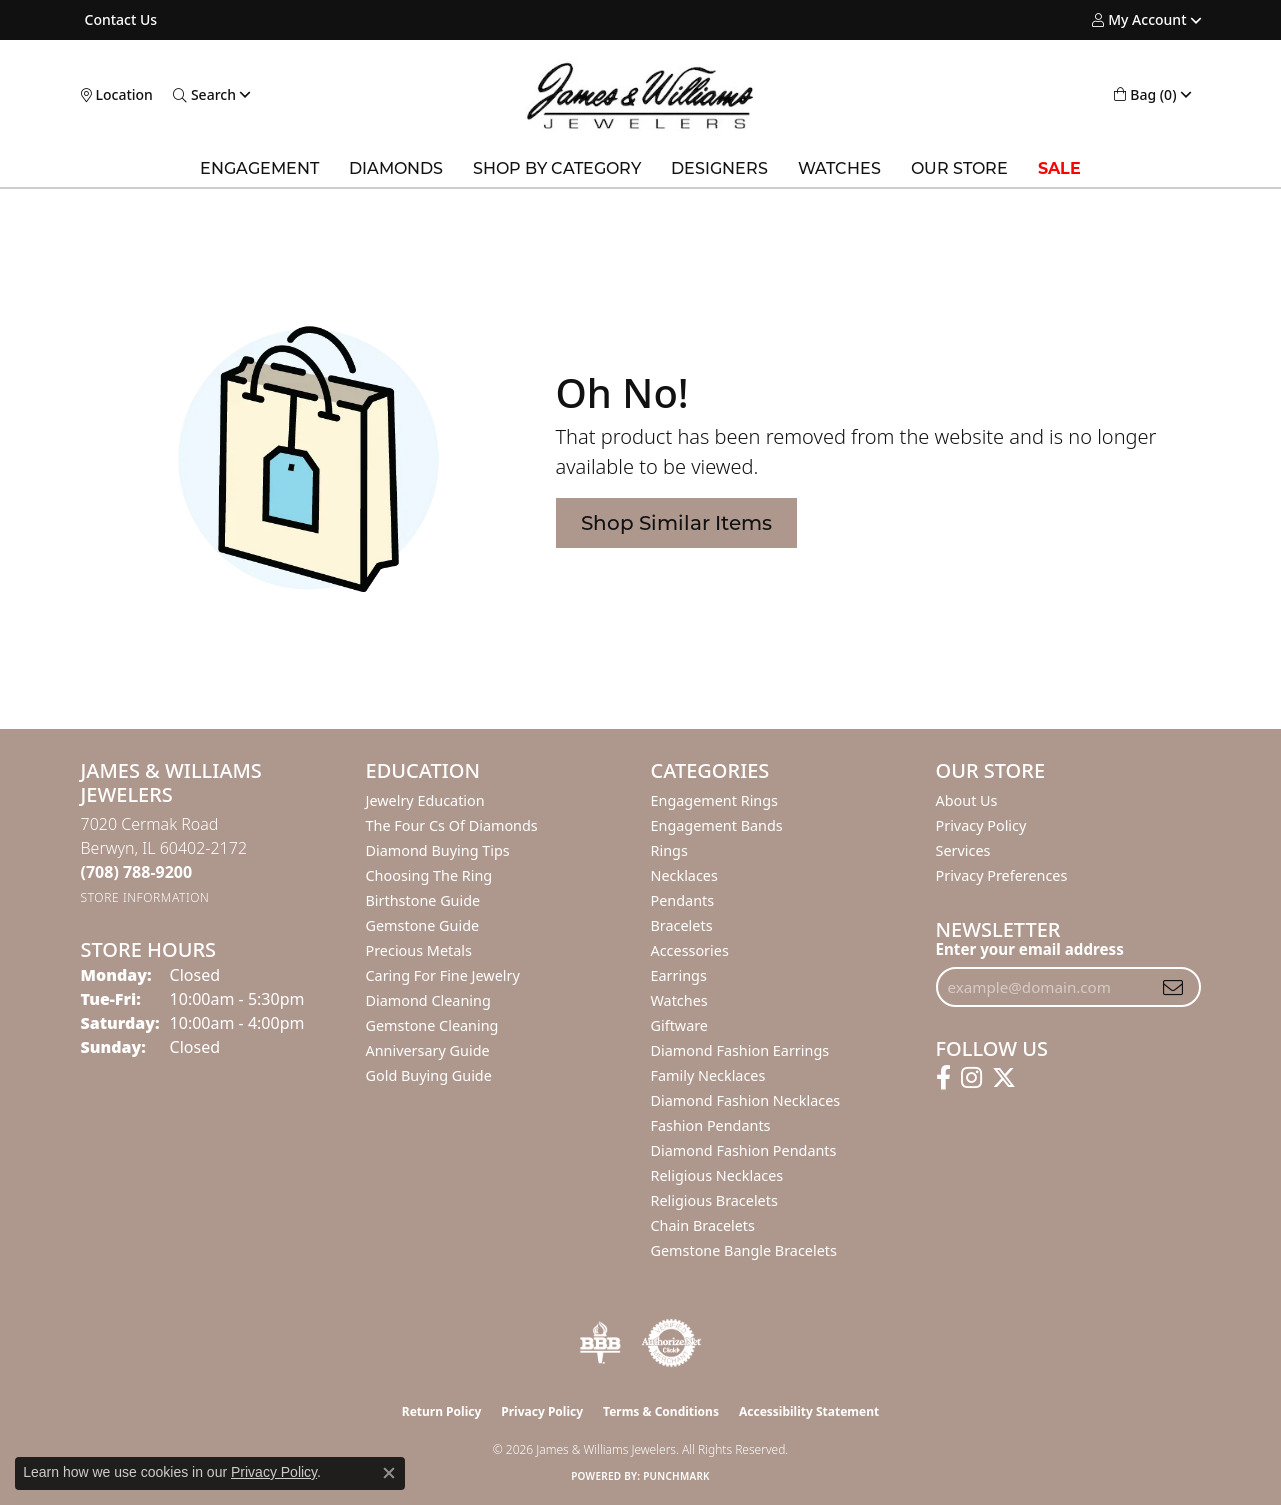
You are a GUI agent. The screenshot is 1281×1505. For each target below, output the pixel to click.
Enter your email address (1030, 949)
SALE (1059, 168)
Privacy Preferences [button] (1002, 875)
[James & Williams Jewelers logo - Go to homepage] (640, 95)
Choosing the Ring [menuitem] (429, 875)
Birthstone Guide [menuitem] (423, 900)
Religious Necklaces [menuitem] (717, 1175)
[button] (1139, 20)
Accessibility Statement (809, 1411)
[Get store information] (145, 897)
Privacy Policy (981, 825)
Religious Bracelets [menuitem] (714, 1200)
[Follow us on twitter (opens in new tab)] (1004, 1078)
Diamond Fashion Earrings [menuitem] (740, 1050)
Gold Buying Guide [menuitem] (429, 1075)
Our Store (959, 168)
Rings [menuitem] (669, 850)
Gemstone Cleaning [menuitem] (432, 1025)
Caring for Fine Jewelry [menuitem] (443, 975)
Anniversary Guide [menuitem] (428, 1050)
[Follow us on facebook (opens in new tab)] (943, 1078)
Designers (719, 168)
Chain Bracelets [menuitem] (703, 1225)
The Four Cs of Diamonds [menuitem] (452, 825)
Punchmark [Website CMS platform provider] (676, 1476)
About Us (967, 800)
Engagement (259, 168)
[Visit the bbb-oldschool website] (600, 1343)
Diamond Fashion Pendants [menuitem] (744, 1150)
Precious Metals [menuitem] (419, 950)
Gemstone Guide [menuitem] (423, 925)
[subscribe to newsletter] (1173, 987)
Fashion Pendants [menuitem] (711, 1125)
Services (963, 850)
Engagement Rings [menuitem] (715, 800)
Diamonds (396, 168)
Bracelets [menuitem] (682, 925)
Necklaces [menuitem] (684, 875)
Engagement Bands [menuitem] (717, 825)
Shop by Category (557, 168)
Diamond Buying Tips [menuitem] (438, 850)
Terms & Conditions (661, 1411)
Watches (839, 168)
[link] (119, 20)
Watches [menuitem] (679, 1000)
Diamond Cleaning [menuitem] (428, 1000)
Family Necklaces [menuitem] (708, 1075)
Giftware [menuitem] (680, 1025)
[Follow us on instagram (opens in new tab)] (971, 1078)
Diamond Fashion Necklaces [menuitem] (746, 1100)
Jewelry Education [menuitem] (425, 800)
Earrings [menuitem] (679, 975)
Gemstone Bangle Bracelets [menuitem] (744, 1250)
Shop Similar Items (676, 523)
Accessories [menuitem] (690, 950)
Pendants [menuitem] (683, 900)
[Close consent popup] (389, 1473)
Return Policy (442, 1411)
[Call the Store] (137, 872)
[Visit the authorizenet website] (672, 1343)
